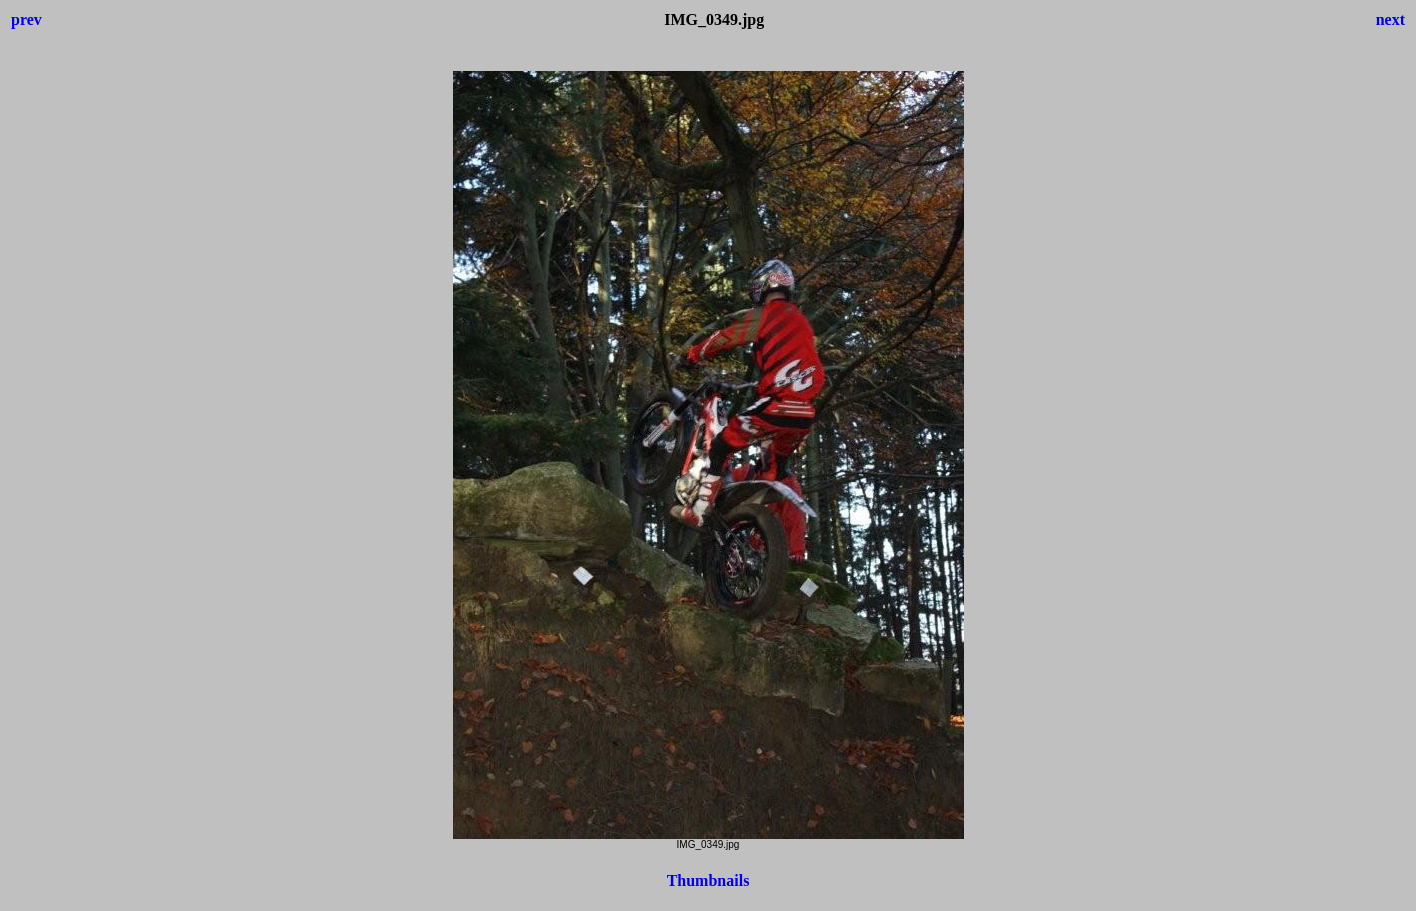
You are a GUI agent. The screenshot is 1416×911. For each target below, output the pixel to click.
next (1390, 19)
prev (26, 19)
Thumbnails (708, 880)
